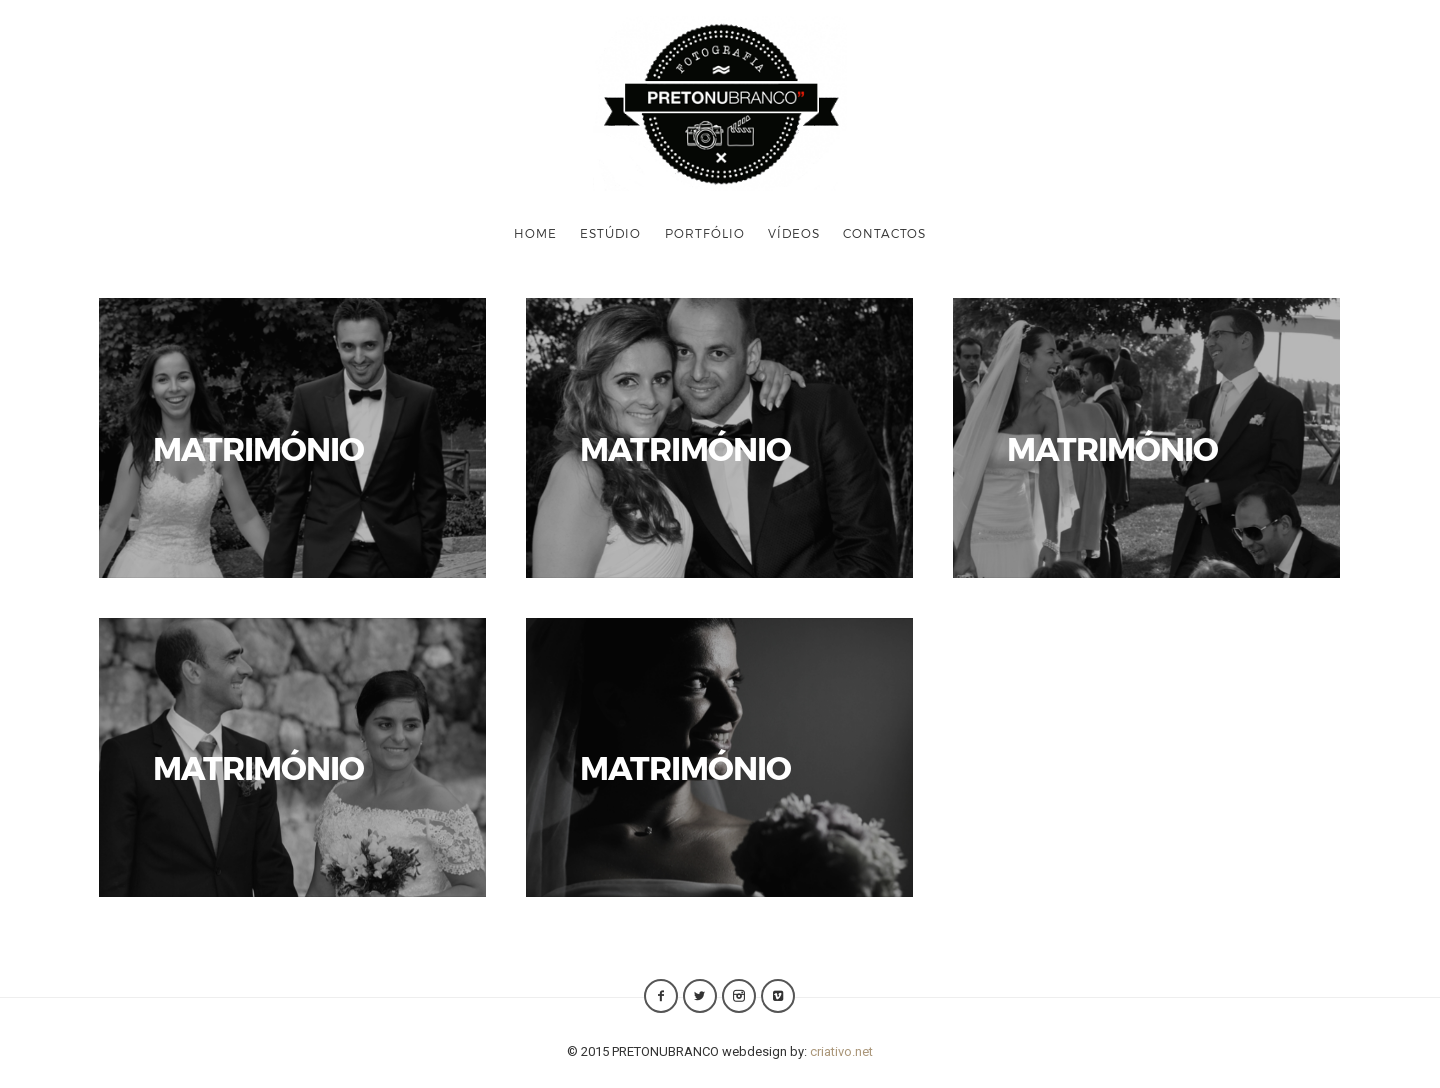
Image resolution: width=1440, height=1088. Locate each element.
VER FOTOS (292, 438)
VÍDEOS (794, 233)
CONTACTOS (884, 233)
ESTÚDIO (610, 233)
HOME (535, 233)
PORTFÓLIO (705, 233)
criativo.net (841, 1051)
